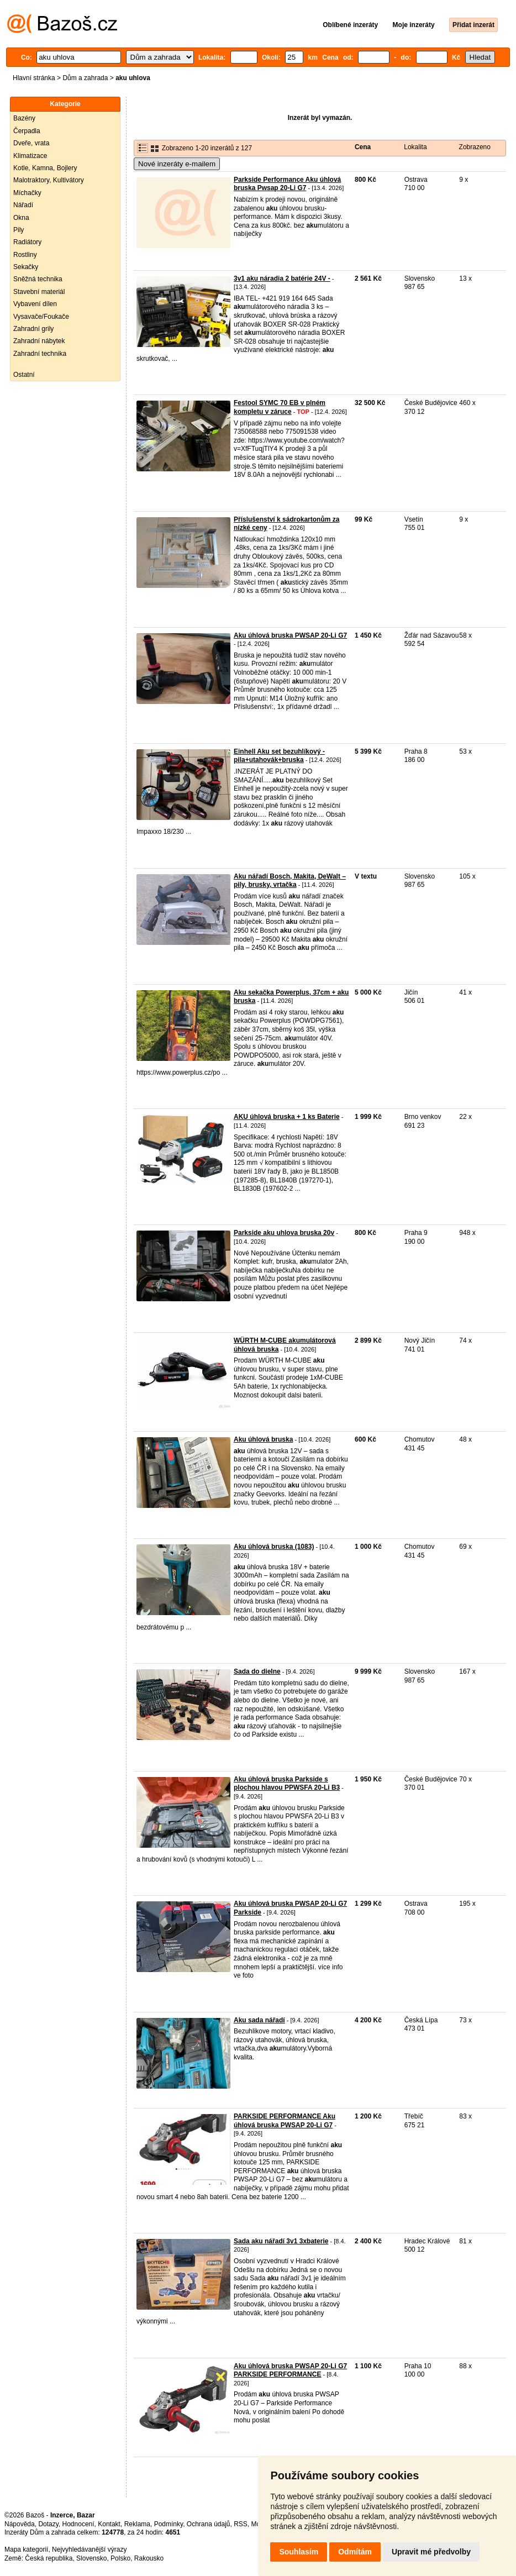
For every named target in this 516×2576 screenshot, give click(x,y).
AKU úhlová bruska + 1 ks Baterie (287, 1117)
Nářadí (23, 205)
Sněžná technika (37, 279)
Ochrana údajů (208, 2524)
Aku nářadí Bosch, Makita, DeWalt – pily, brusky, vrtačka (290, 880)
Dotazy (48, 2524)
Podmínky (168, 2524)
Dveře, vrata (31, 143)
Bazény (24, 118)
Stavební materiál (39, 292)
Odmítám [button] (355, 2551)
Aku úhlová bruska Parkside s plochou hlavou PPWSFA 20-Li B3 (287, 1783)
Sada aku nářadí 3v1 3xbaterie (281, 2241)
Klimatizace (30, 156)
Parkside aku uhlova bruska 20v (284, 1233)
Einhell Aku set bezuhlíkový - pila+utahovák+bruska (279, 756)
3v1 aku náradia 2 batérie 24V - (282, 278)
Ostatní (24, 374)
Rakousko (149, 2558)
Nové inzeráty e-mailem (176, 164)
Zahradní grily (33, 329)
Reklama (137, 2524)
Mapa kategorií (26, 2549)
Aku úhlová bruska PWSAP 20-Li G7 (290, 635)
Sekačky (25, 267)
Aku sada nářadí (259, 2020)
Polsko (120, 2558)
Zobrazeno (475, 147)
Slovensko (91, 2558)
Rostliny (25, 255)
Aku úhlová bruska (263, 1439)
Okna (21, 218)
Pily (18, 230)
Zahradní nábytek (39, 341)
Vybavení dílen (35, 304)
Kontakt (109, 2524)
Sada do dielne (257, 1671)
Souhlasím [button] (298, 2551)
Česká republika (48, 2558)
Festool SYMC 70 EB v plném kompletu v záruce (279, 407)
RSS (241, 2524)
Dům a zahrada (85, 78)
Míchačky (27, 193)
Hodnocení (78, 2524)
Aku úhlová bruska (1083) (274, 1546)
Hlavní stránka (34, 78)
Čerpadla (26, 131)
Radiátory (27, 242)
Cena (363, 147)
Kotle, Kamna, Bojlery (45, 168)
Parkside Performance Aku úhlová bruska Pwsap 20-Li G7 (287, 184)
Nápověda (19, 2524)
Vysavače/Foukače (41, 316)
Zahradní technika (39, 354)
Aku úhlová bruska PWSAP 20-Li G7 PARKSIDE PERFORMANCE (290, 2370)
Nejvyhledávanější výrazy (89, 2549)
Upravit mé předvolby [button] (431, 2551)
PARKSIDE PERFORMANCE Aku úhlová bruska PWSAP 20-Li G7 (284, 2120)
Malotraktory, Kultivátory (48, 180)
